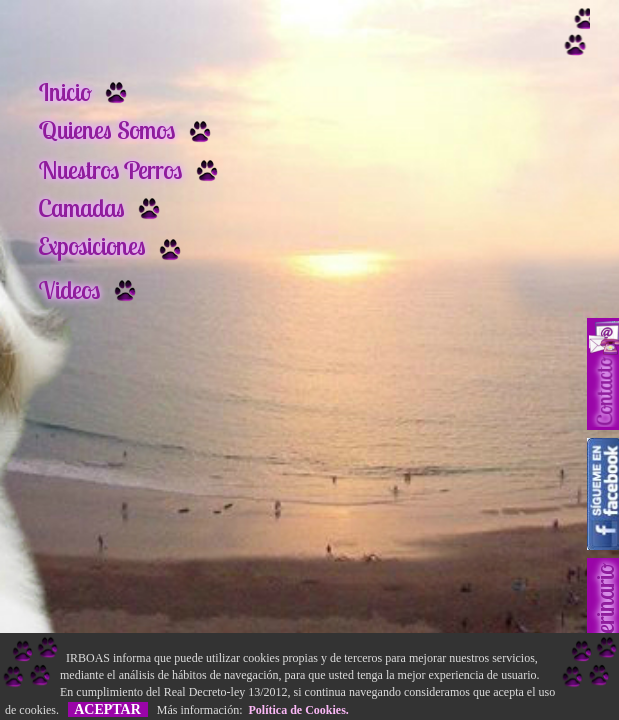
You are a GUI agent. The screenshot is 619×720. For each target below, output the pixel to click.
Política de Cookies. (296, 710)
